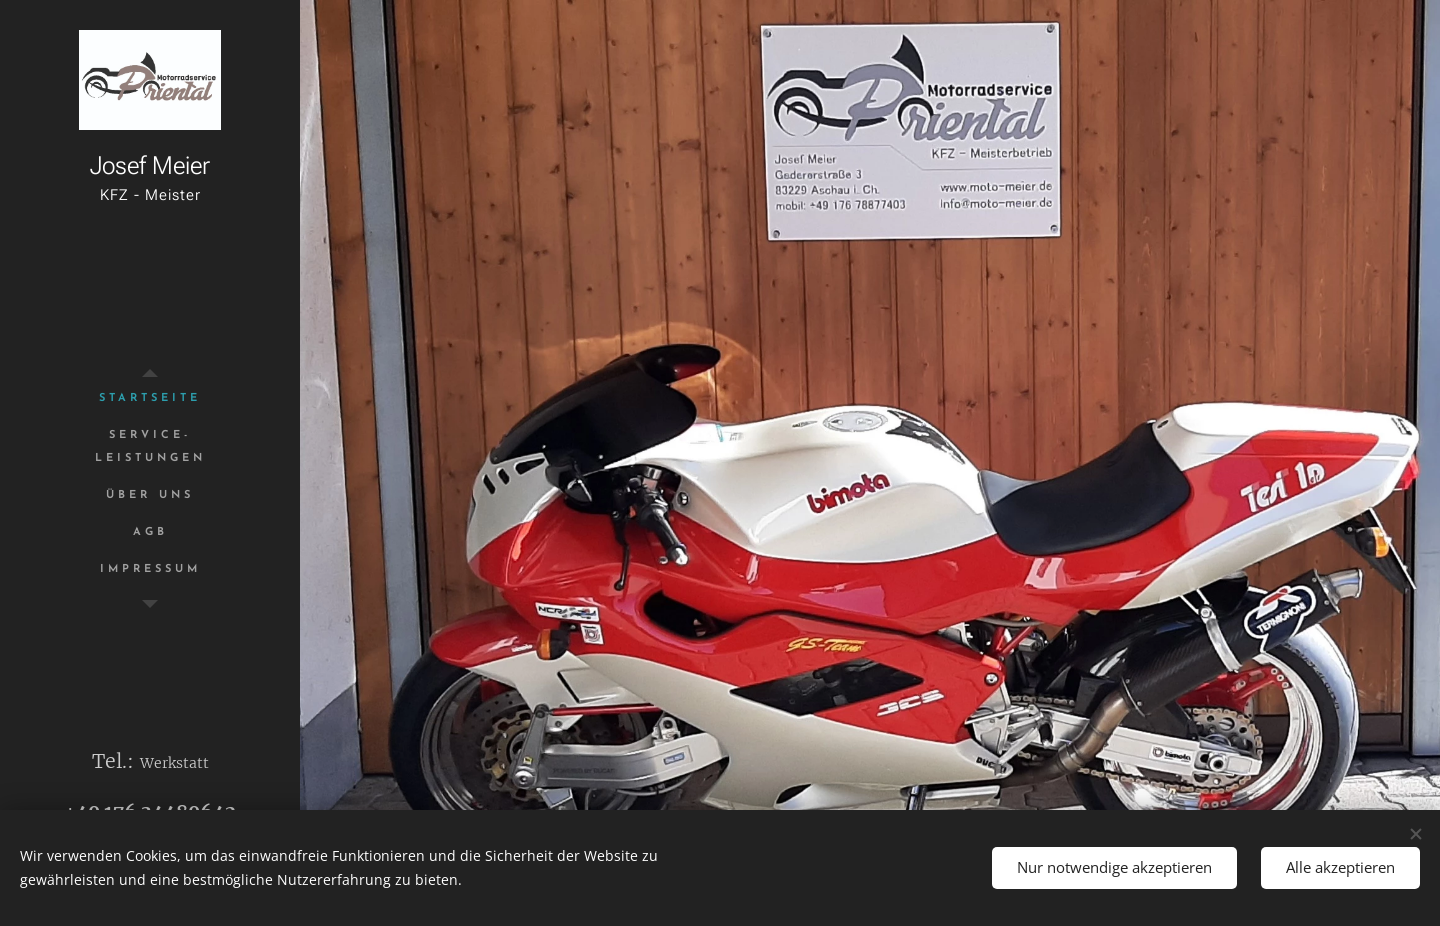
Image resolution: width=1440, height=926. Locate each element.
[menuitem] (150, 398)
